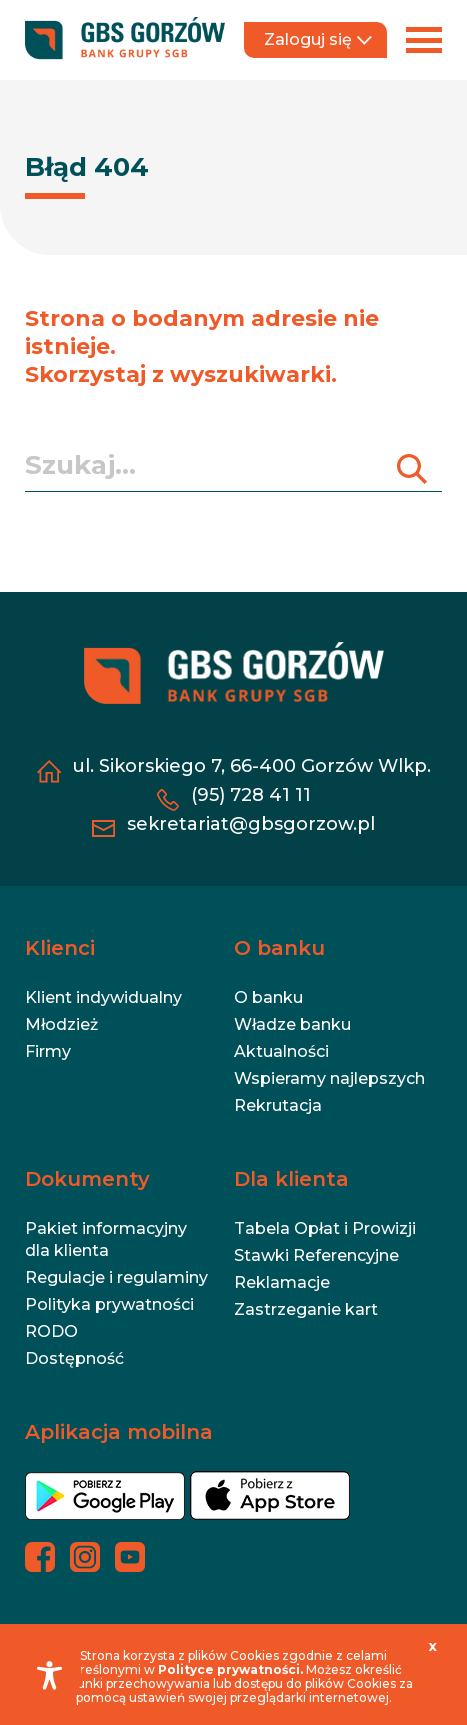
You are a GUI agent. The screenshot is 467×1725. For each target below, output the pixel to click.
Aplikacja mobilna (119, 1432)
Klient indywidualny (103, 997)
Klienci (60, 948)
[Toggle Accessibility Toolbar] (49, 1675)
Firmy (48, 1051)
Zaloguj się (318, 39)
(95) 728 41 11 (251, 795)
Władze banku (292, 1024)
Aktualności (281, 1051)
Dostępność (74, 1358)
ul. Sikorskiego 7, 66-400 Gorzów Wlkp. (251, 766)
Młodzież (61, 1024)
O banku (279, 948)
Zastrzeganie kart (306, 1309)
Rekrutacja (278, 1105)
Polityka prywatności (109, 1304)
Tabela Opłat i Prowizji (325, 1228)
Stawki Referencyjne (316, 1255)
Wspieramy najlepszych (329, 1078)
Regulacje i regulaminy (116, 1277)
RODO (51, 1331)
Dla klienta (291, 1179)
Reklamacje (282, 1282)
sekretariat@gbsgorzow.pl (251, 824)
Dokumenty (87, 1179)
